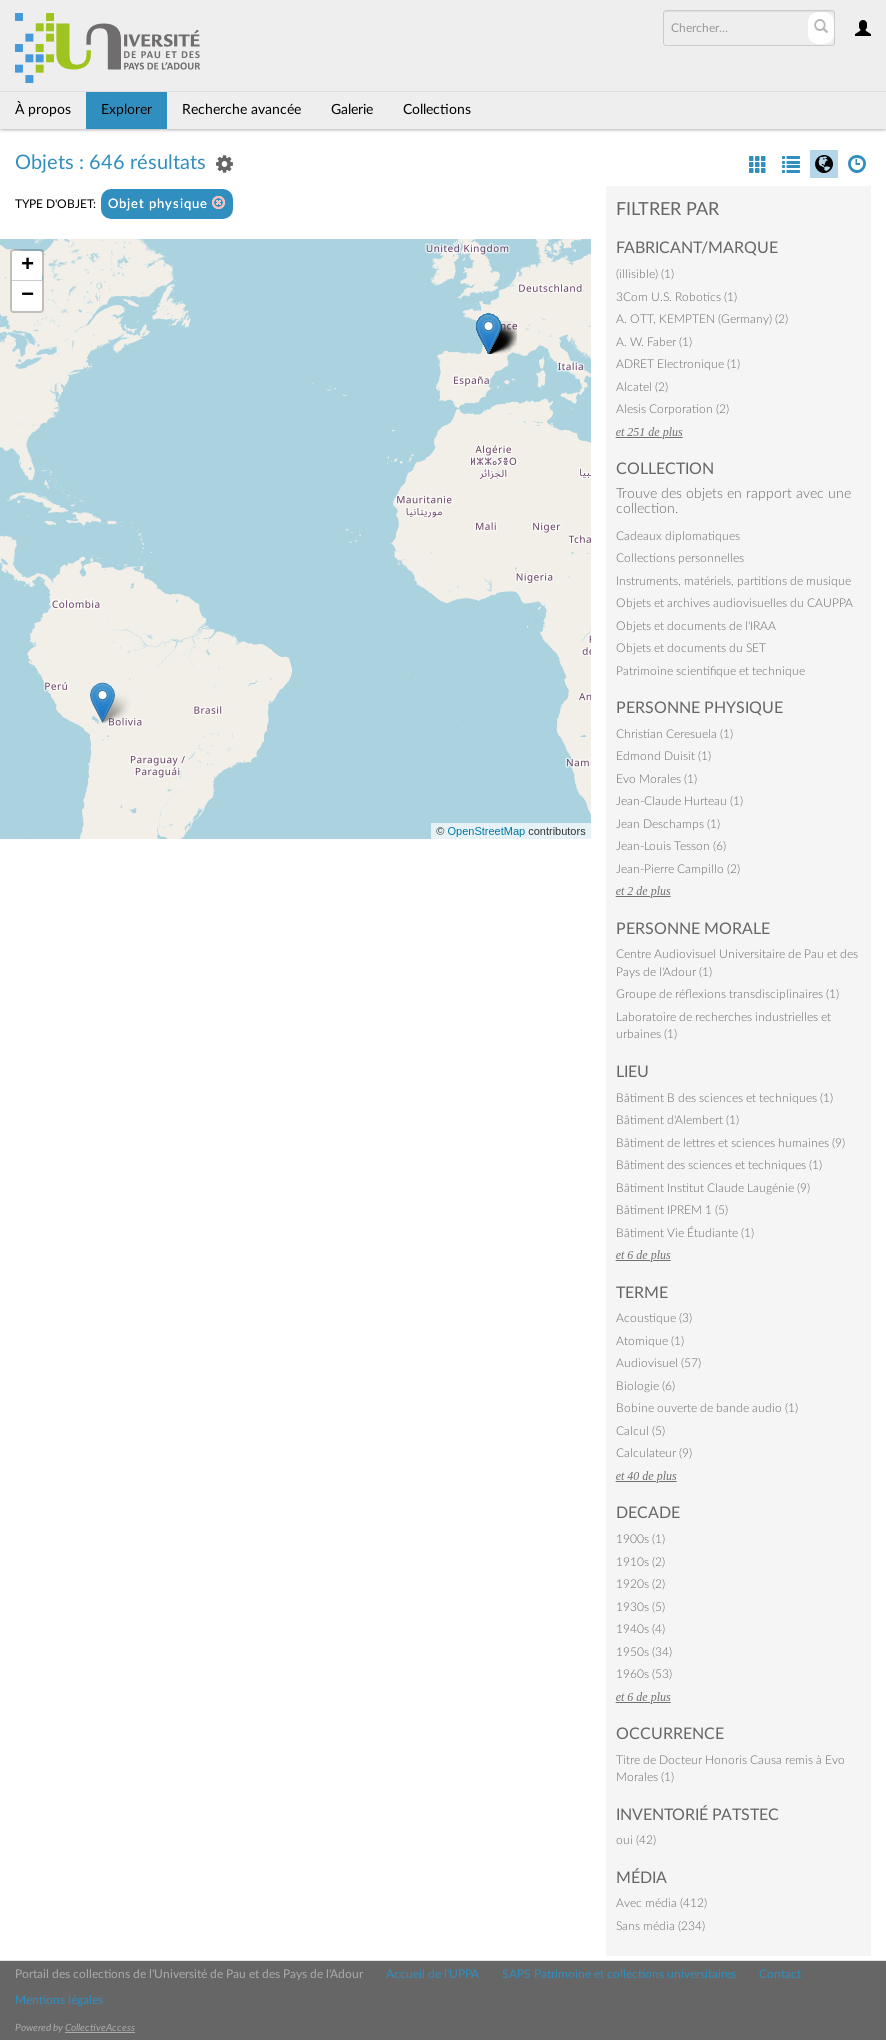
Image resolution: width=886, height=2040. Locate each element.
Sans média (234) (660, 1926)
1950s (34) (644, 1652)
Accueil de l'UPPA (432, 1974)
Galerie (352, 110)
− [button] (27, 296)
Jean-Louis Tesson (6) (671, 846)
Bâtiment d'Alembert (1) (677, 1120)
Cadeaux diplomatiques (678, 536)
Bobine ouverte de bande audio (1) (707, 1408)
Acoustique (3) (654, 1318)
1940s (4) (640, 1629)
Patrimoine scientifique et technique (710, 671)
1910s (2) (640, 1562)
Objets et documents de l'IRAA (696, 626)
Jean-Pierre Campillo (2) (678, 869)
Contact (780, 1974)
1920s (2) (640, 1584)
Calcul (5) (640, 1431)
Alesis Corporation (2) (672, 409)
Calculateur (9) (654, 1453)
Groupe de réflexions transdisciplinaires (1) (727, 994)
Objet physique (167, 203)
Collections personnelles (680, 558)
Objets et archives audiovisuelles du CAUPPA (734, 603)
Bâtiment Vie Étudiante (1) (685, 1233)
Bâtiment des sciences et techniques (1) (719, 1165)
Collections (437, 110)
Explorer (126, 110)
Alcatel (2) (642, 387)
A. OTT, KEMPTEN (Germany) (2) (702, 319)
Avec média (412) (661, 1903)
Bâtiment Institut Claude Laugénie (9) (713, 1188)
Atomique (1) (650, 1341)
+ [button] (27, 266)
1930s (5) (640, 1607)
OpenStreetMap (486, 831)
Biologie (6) (645, 1386)
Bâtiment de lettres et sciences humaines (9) (730, 1143)
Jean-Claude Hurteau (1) (679, 801)
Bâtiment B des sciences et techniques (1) (724, 1098)
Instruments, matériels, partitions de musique (733, 581)
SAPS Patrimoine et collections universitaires (619, 1974)
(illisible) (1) (645, 274)
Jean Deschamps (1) (668, 824)
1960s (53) (644, 1674)
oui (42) (636, 1840)
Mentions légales (59, 2000)
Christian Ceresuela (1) (674, 734)
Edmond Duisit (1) (663, 756)
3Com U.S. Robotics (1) (676, 297)
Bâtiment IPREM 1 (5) (672, 1210)
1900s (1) (640, 1539)
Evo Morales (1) (656, 779)
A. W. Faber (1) (654, 342)
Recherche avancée (241, 110)
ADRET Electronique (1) (678, 364)
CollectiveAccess (100, 2028)
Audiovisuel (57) (658, 1363)
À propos (43, 110)
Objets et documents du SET (691, 648)
